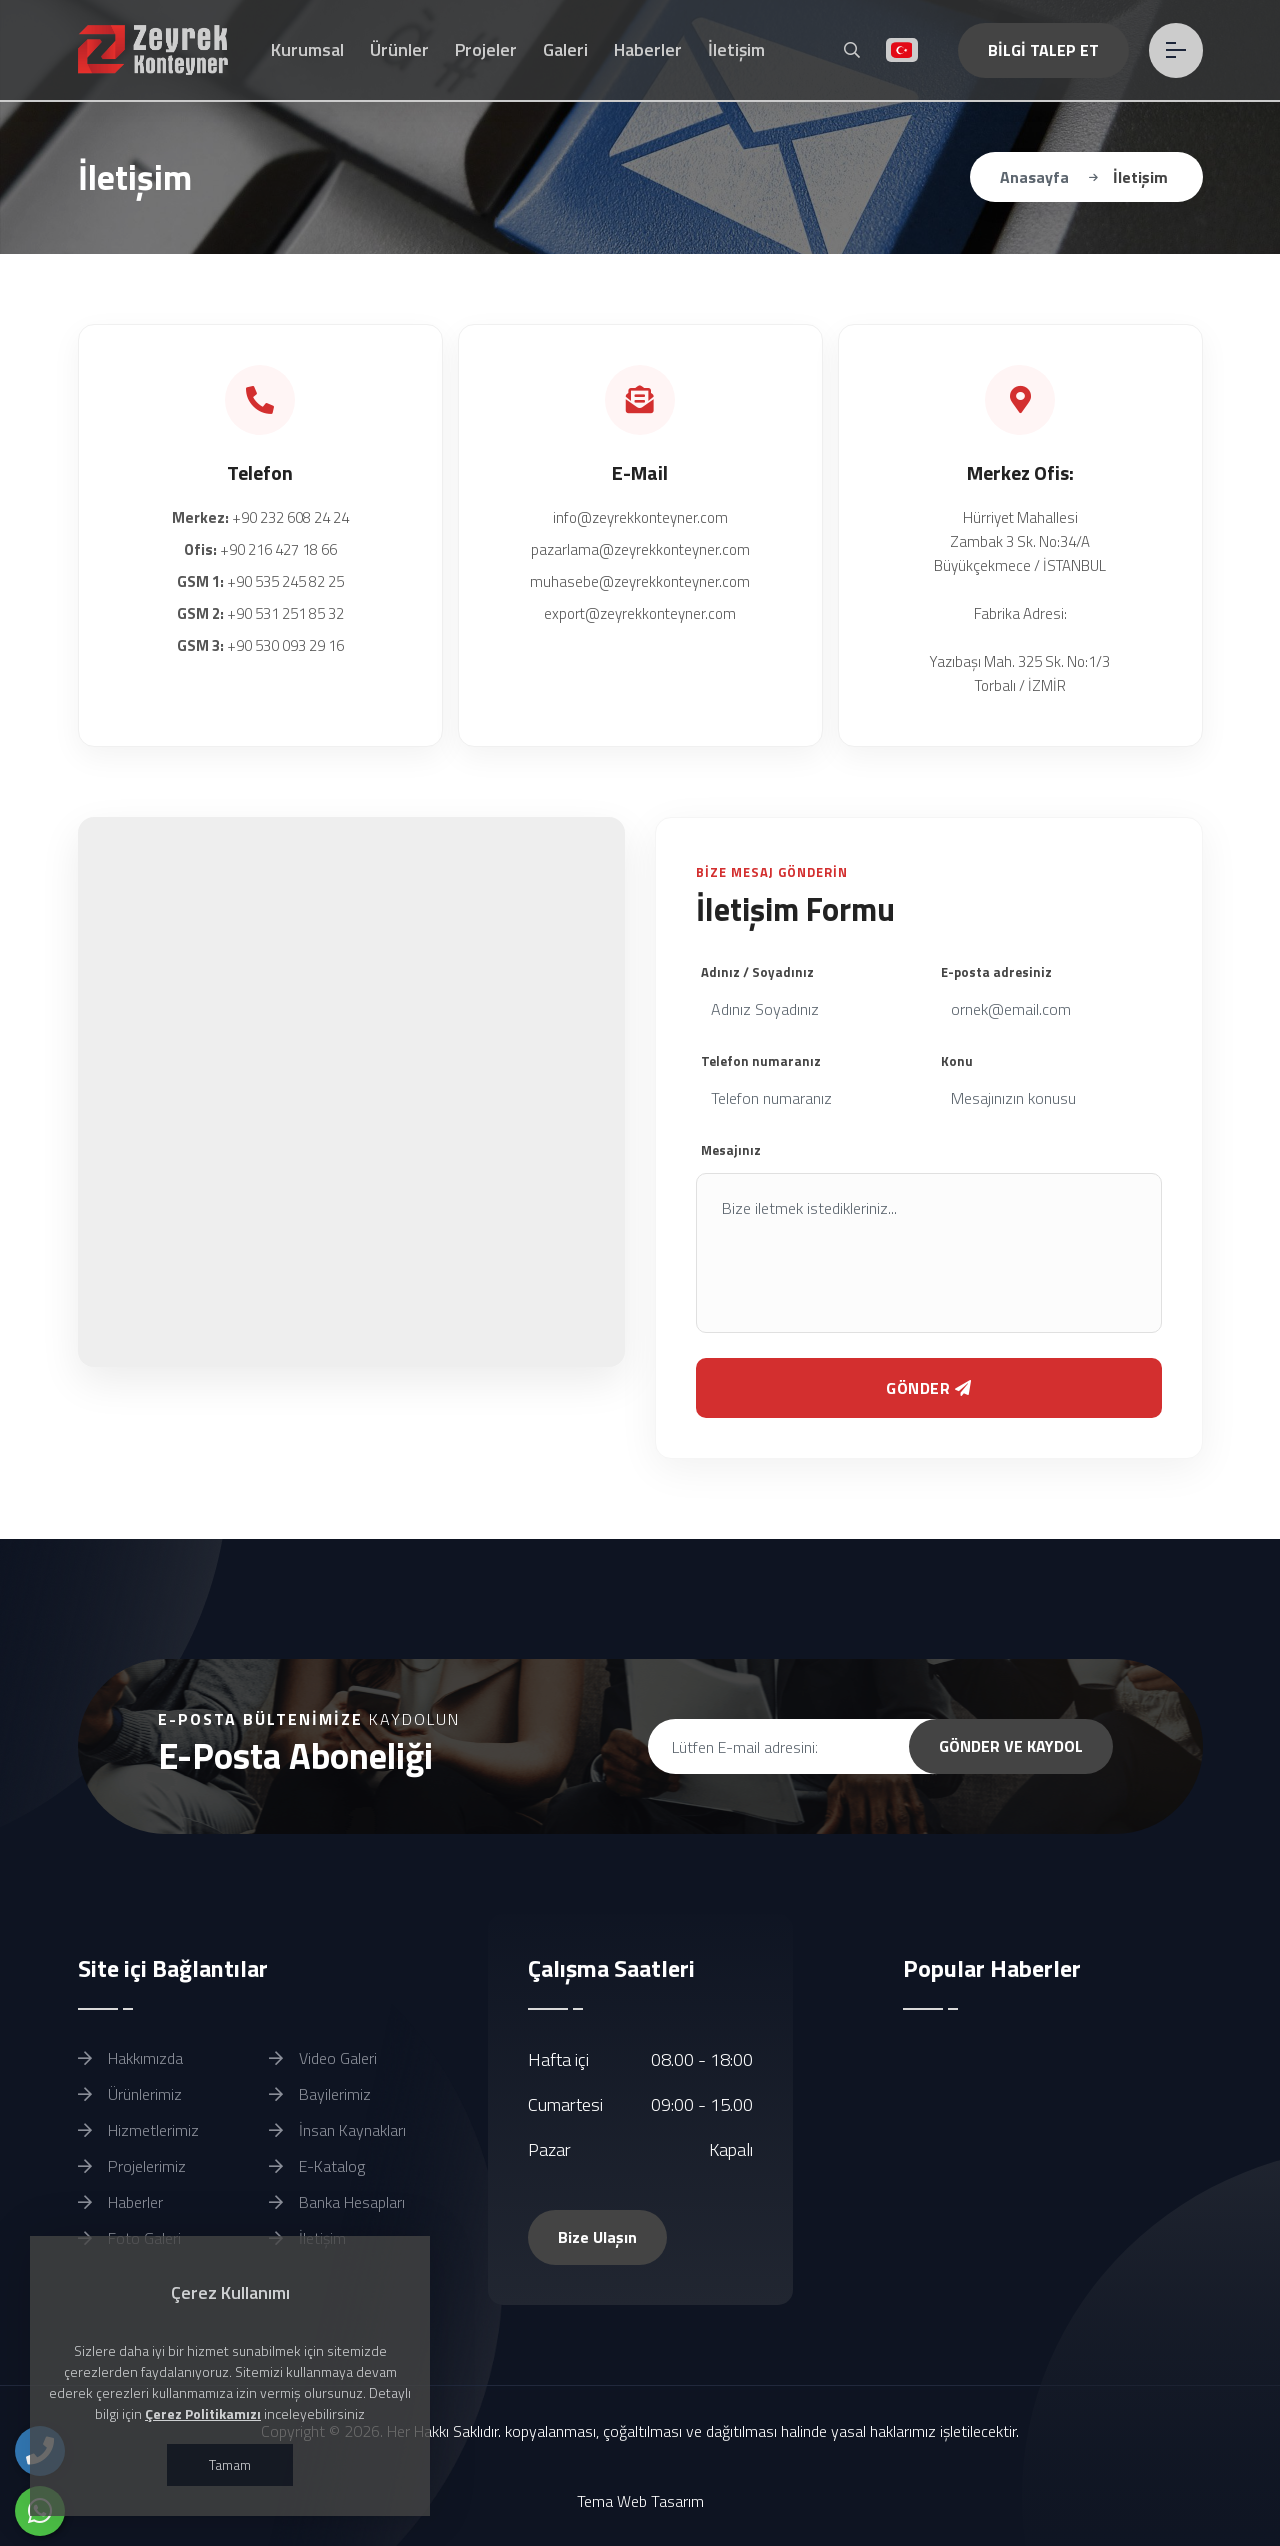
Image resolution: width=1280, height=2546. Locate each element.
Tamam (230, 2464)
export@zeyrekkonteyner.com (640, 613)
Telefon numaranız (761, 1061)
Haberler (648, 49)
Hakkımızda (130, 2058)
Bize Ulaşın (597, 2237)
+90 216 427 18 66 (260, 549)
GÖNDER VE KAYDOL (1011, 1746)
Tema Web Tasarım (640, 2501)
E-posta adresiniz (996, 972)
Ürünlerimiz (130, 2094)
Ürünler (399, 49)
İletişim (736, 49)
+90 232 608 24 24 (260, 517)
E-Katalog (317, 2166)
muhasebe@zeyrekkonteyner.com (640, 581)
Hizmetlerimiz (138, 2130)
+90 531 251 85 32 (260, 613)
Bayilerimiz (320, 2094)
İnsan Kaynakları (337, 2130)
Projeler (486, 49)
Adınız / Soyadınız (757, 972)
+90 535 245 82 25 (260, 581)
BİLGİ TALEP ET (1042, 50)
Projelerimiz (132, 2166)
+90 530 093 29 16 (260, 645)
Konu (957, 1061)
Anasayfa (1034, 177)
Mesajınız (731, 1150)
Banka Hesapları (337, 2202)
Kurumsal (307, 49)
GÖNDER (929, 1388)
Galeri (565, 49)
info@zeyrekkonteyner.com (640, 517)
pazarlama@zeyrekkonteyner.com (640, 549)
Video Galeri (323, 2058)
